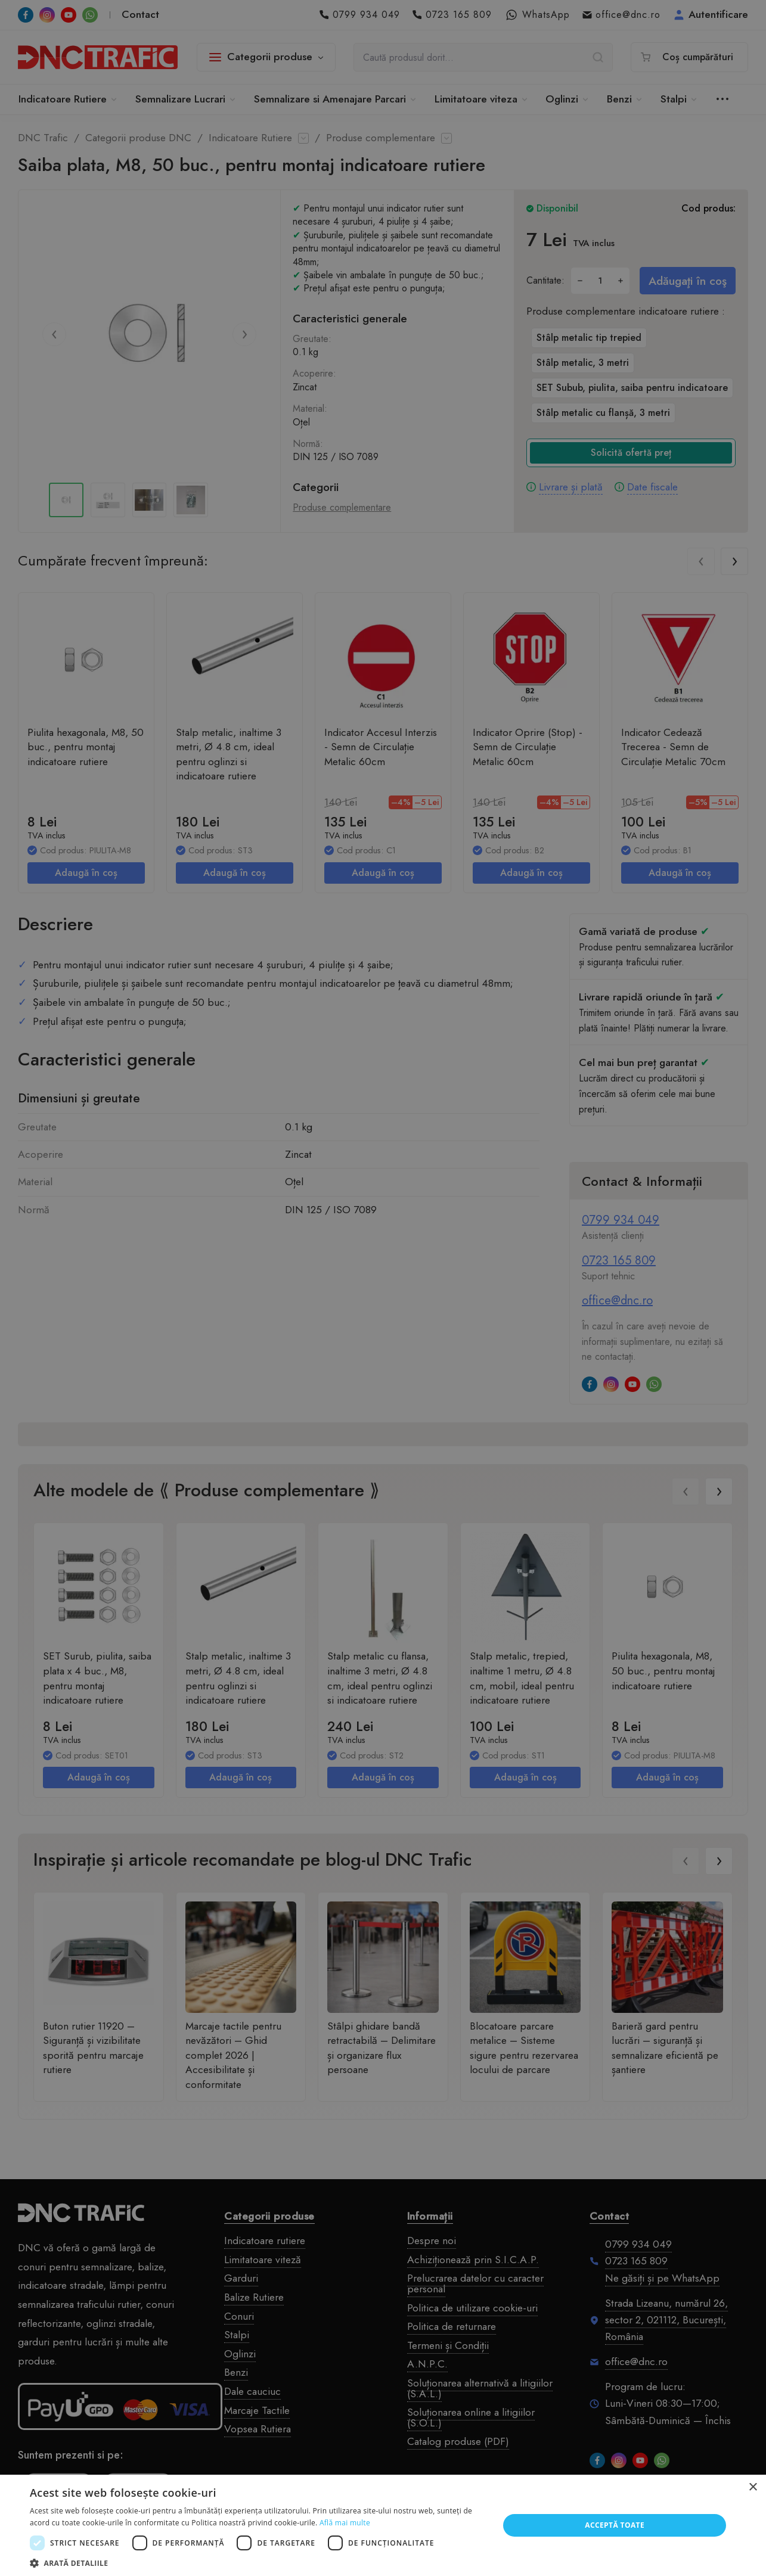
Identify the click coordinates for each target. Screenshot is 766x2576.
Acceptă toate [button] (614, 2525)
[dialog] (383, 1288)
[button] (257, 2562)
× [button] (752, 2487)
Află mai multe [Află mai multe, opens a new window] (345, 2523)
